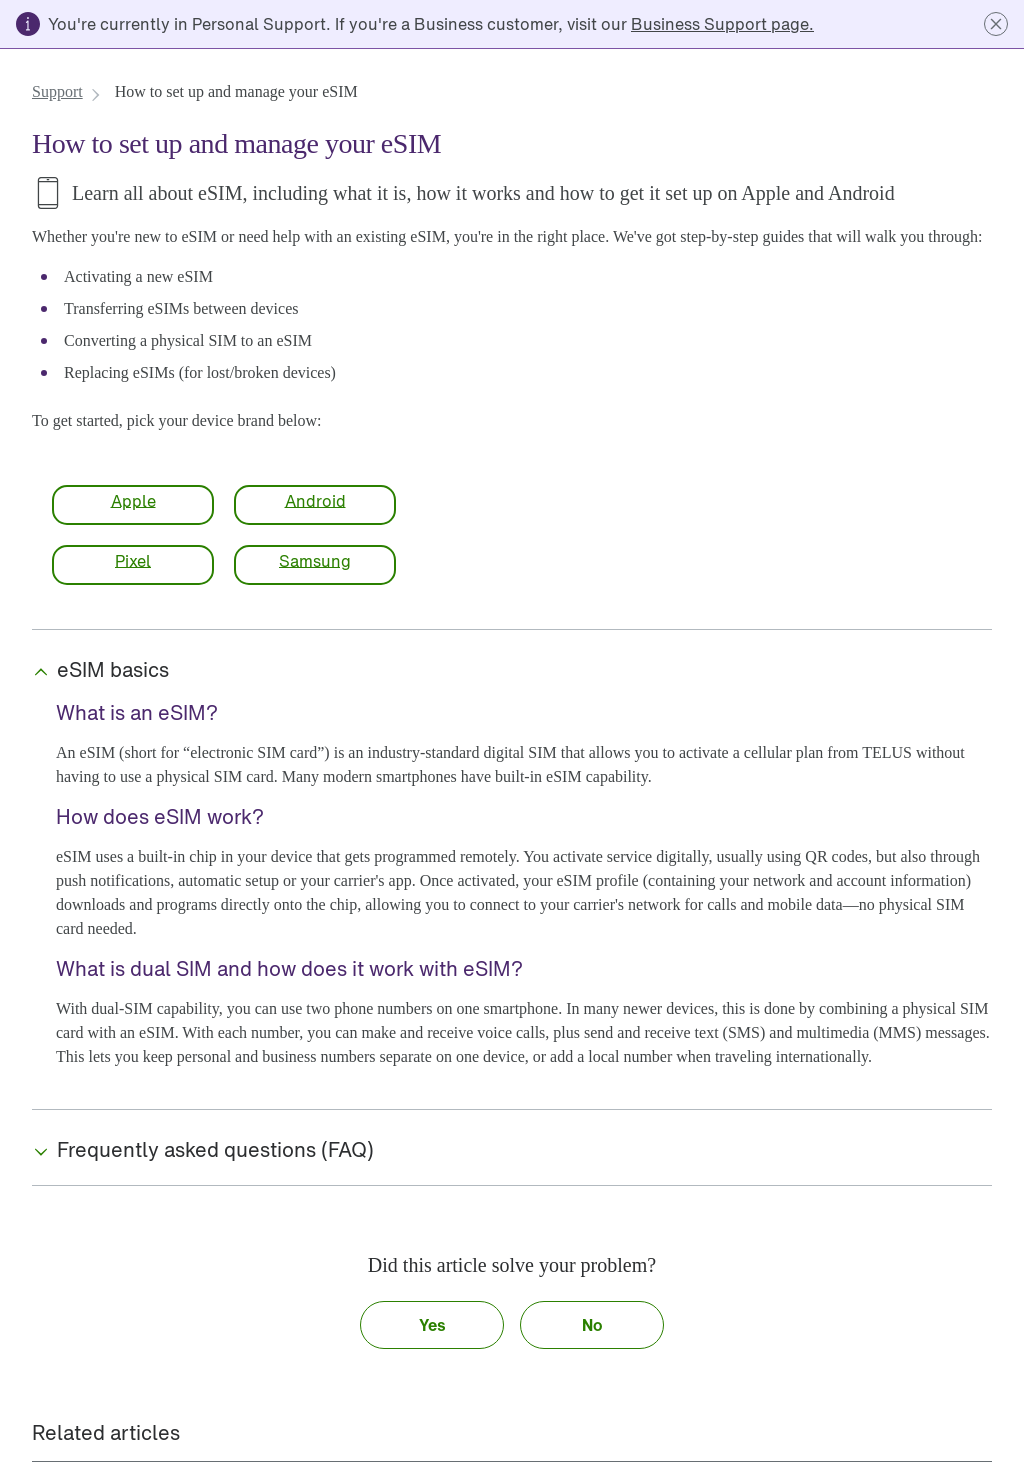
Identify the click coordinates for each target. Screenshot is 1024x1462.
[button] (996, 24)
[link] (722, 24)
